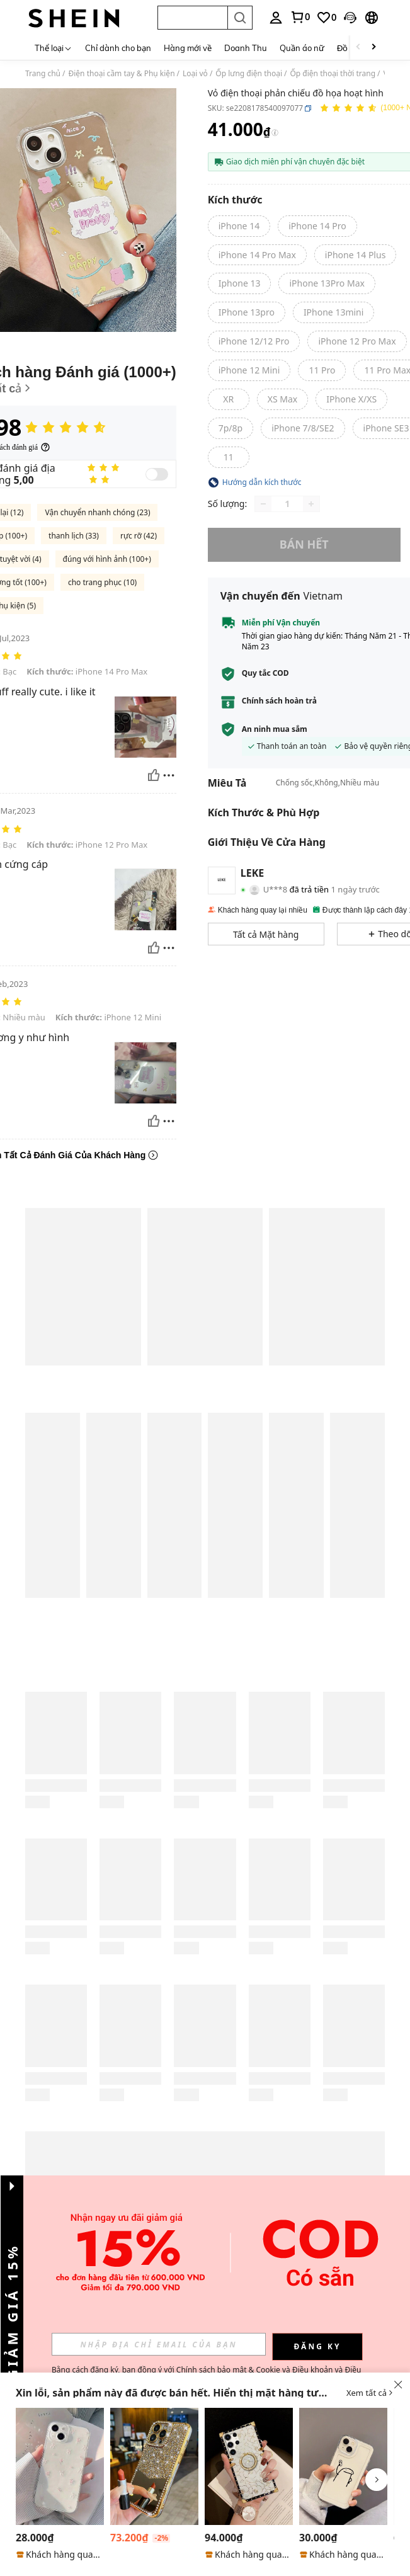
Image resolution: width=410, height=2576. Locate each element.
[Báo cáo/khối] (168, 775)
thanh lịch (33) (73, 535)
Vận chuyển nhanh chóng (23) (97, 512)
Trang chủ (42, 73)
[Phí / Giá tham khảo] (274, 132)
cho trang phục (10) (102, 582)
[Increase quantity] (311, 503)
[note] (60, 2554)
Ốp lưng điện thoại (248, 73)
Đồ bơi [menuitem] (349, 48)
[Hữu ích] (153, 775)
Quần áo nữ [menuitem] (302, 48)
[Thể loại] (53, 47)
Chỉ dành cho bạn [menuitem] (118, 48)
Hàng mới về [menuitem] (188, 48)
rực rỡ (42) (138, 535)
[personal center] (275, 17)
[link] (300, 17)
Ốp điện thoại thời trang (332, 73)
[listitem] (60, 2484)
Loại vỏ (195, 73)
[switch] (156, 474)
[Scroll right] (373, 47)
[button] (192, 18)
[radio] (239, 226)
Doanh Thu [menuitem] (245, 48)
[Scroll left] (358, 47)
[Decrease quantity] (263, 503)
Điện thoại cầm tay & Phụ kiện (122, 73)
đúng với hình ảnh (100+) (107, 559)
